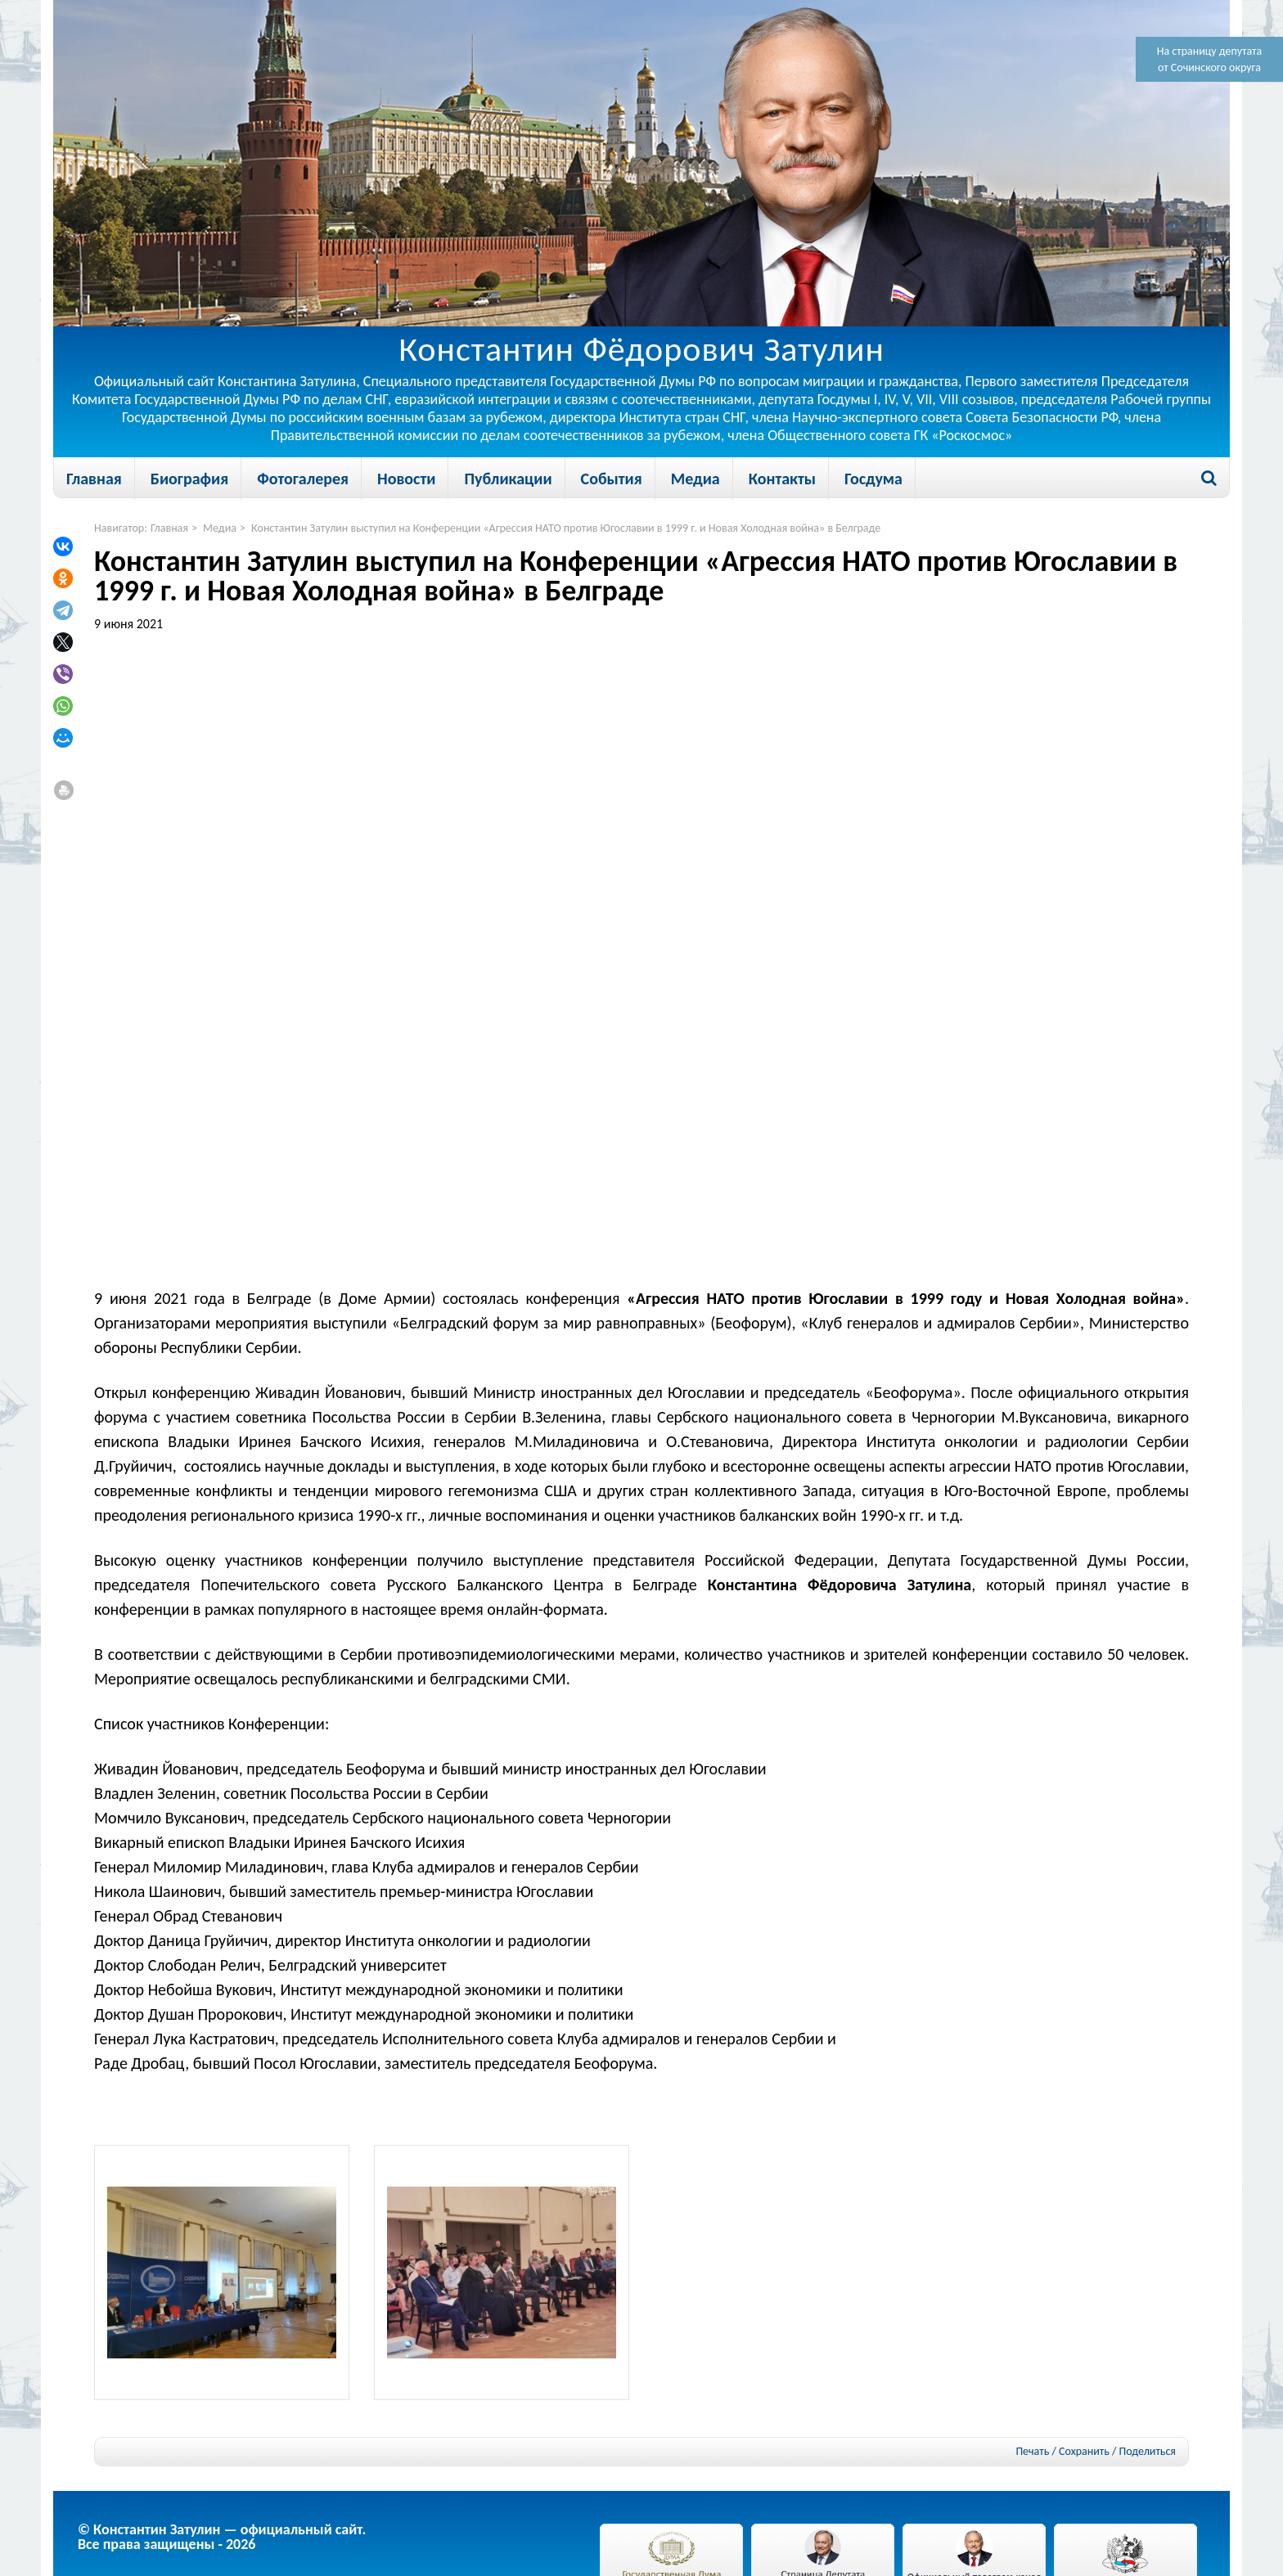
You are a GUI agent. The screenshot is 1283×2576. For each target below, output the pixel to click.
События (611, 478)
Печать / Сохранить (1062, 2451)
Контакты (782, 478)
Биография (189, 478)
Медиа (695, 478)
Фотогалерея (303, 478)
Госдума (873, 478)
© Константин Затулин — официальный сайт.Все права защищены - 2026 (222, 2536)
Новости (406, 478)
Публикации (507, 478)
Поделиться (1147, 2451)
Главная (94, 478)
